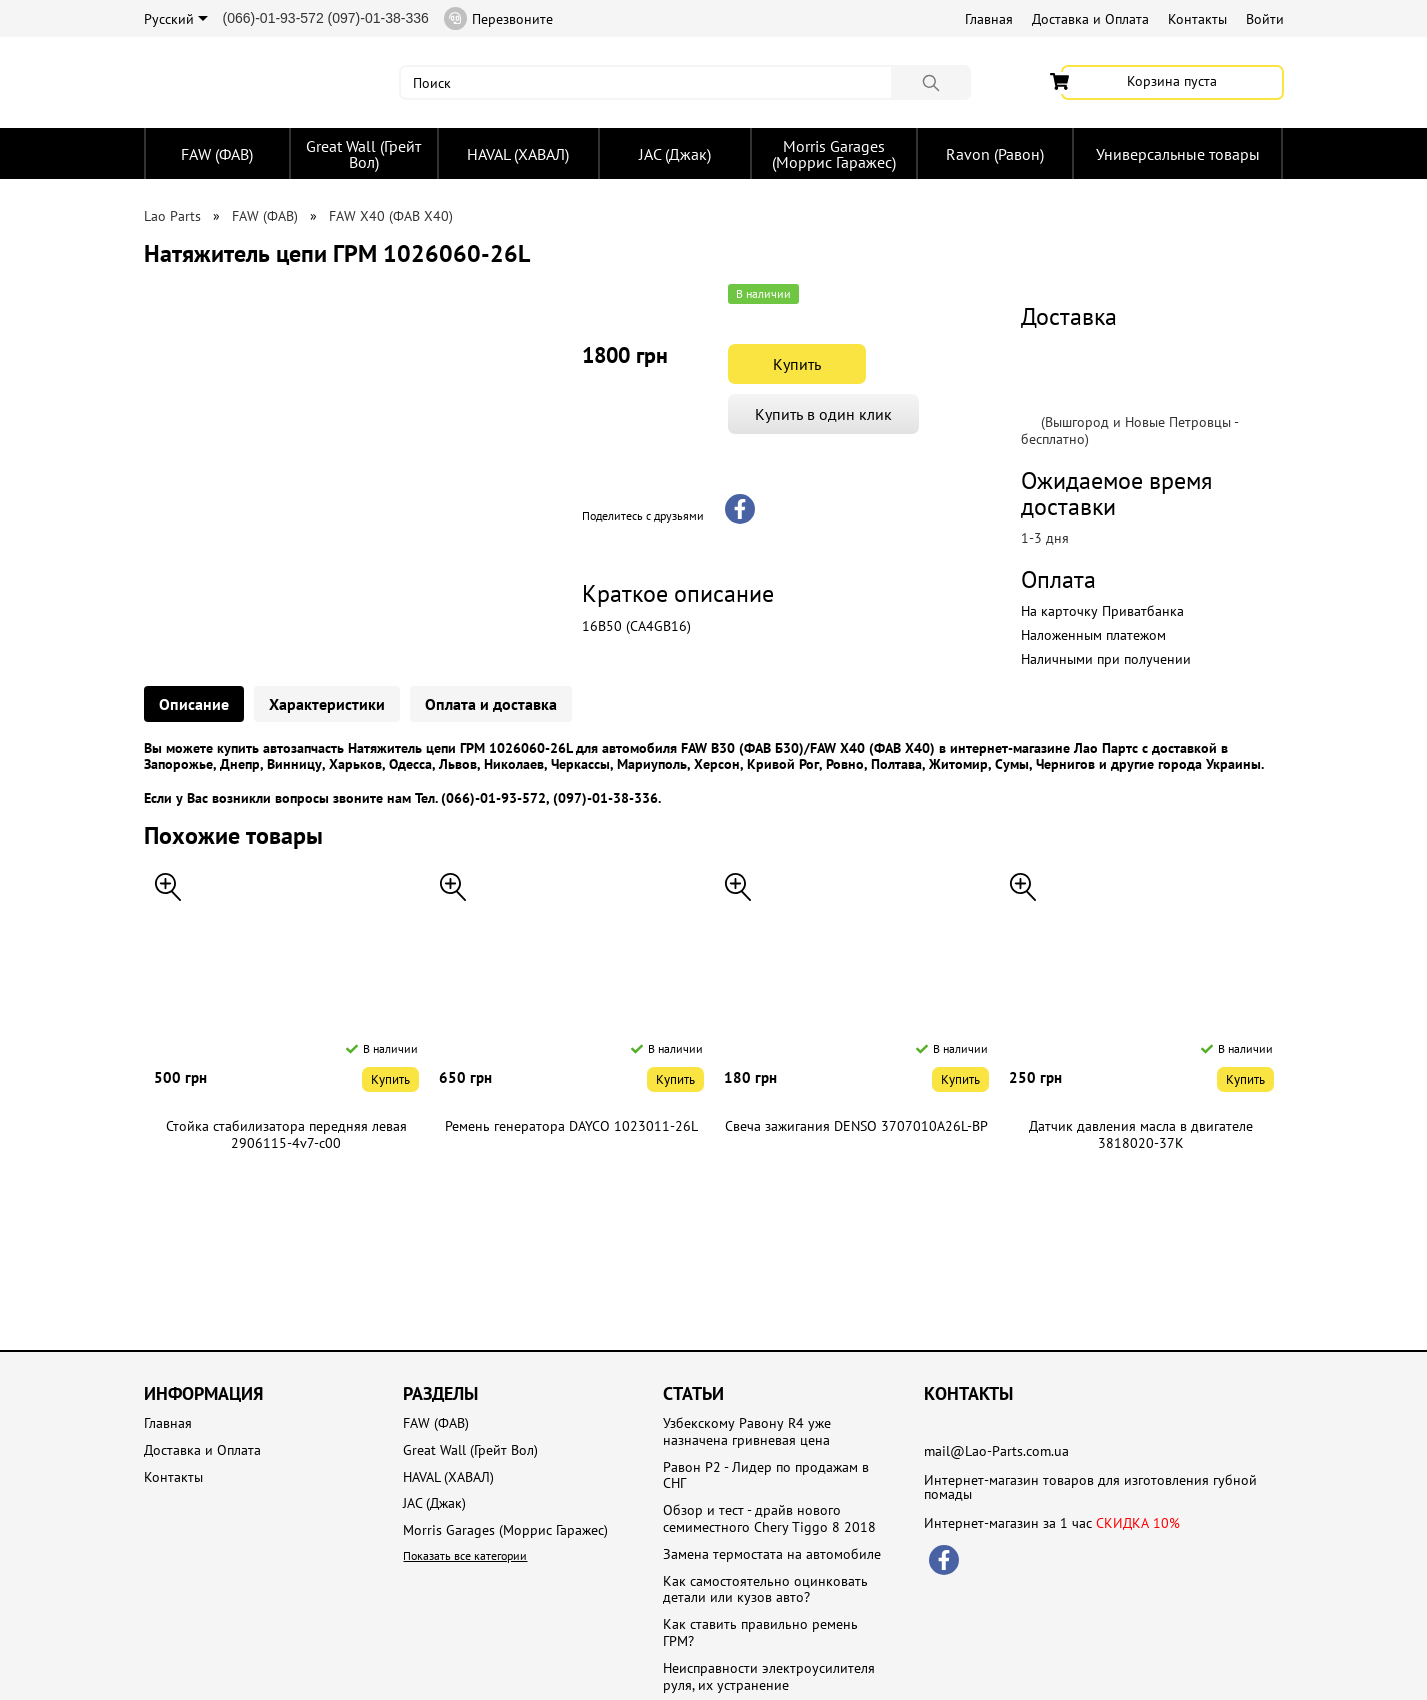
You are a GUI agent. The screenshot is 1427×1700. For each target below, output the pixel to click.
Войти (1265, 19)
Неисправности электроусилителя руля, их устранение (769, 1677)
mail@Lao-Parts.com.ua (996, 1451)
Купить (797, 364)
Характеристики (327, 704)
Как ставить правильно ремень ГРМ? (760, 1633)
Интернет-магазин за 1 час (1052, 1523)
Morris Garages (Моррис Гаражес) (834, 154)
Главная (989, 19)
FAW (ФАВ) (217, 154)
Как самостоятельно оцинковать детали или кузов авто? (765, 1590)
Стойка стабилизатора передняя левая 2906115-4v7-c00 (286, 1135)
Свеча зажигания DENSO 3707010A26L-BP (856, 1126)
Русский (176, 19)
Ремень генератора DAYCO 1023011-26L (571, 1126)
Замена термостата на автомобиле (772, 1554)
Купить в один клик (823, 414)
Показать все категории (465, 1555)
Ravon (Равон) (995, 154)
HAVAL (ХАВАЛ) (518, 154)
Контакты (1197, 19)
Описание (194, 704)
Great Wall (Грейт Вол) (363, 154)
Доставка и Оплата (1090, 19)
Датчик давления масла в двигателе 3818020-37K (1141, 1135)
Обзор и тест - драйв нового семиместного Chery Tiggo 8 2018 (769, 1519)
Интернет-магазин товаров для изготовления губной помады (1090, 1487)
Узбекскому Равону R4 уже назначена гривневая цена (747, 1432)
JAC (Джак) (675, 154)
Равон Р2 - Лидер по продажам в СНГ (766, 1476)
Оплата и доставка (491, 704)
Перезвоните (498, 18)
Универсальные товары (1178, 154)
